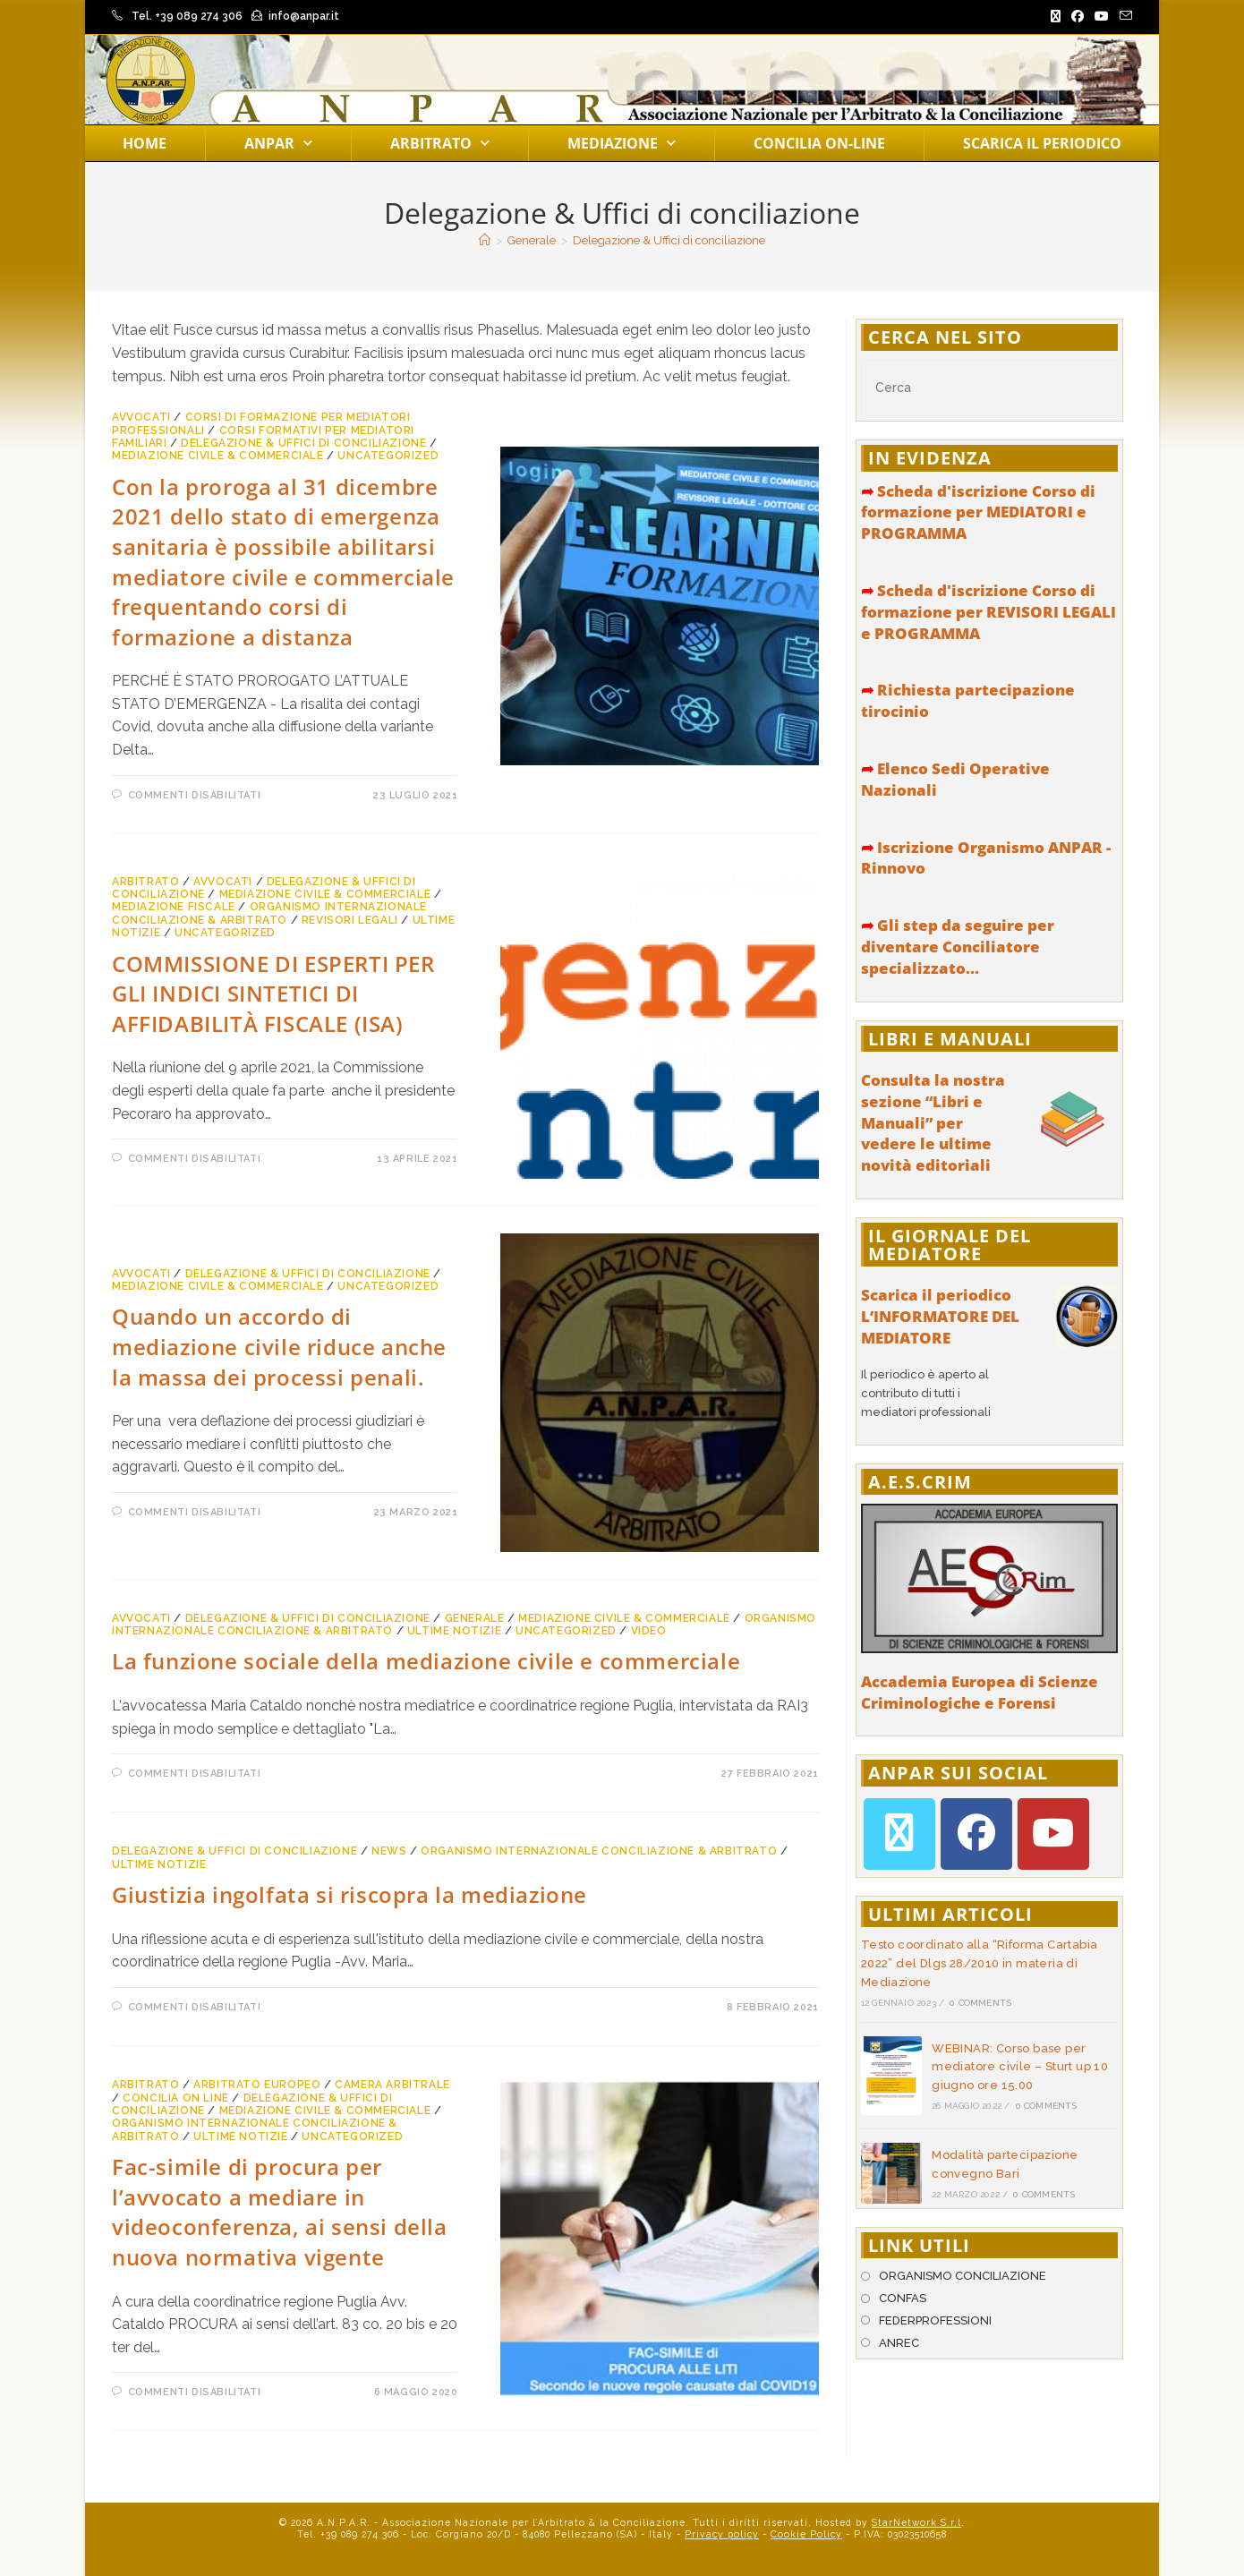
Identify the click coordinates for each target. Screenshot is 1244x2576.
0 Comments (980, 2003)
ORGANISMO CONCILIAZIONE (962, 2275)
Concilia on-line (819, 143)
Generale (475, 1618)
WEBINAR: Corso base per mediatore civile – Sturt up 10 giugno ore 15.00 (1020, 2067)
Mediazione (621, 143)
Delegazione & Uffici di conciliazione (669, 240)
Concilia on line (176, 2098)
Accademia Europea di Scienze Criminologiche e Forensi (979, 1692)
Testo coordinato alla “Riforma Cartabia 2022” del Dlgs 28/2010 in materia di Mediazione (979, 1963)
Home (144, 143)
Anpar (278, 143)
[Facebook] (976, 1834)
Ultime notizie (454, 1631)
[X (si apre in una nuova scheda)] (1055, 17)
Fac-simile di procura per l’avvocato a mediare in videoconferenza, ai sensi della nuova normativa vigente (279, 2212)
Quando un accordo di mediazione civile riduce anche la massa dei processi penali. (279, 1346)
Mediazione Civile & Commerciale (218, 455)
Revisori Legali (350, 920)
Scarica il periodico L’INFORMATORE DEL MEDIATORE (940, 1316)
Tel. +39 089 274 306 (187, 16)
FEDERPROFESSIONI (935, 2320)
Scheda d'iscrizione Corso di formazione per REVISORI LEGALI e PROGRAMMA (988, 612)
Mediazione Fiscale (173, 906)
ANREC (899, 2343)
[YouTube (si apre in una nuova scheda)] (1101, 17)
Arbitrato (440, 143)
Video (649, 1631)
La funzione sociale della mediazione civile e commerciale (426, 1661)
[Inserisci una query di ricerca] (989, 388)
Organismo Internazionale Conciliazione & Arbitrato (269, 912)
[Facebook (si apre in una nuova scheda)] (1077, 17)
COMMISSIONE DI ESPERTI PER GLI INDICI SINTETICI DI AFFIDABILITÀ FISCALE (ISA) (273, 993)
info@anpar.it (303, 16)
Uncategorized (388, 455)
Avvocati (141, 417)
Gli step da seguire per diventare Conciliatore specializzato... (957, 946)
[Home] (484, 240)
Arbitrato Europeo (256, 2084)
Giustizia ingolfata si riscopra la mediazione (349, 1894)
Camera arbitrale (392, 2084)
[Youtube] (1053, 1834)
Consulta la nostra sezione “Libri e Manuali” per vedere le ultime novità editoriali (933, 1122)
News (388, 1851)
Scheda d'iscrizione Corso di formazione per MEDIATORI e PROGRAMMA (978, 512)
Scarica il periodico (1042, 143)
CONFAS (902, 2298)
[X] (899, 1834)
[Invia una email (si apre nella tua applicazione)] (1123, 17)
